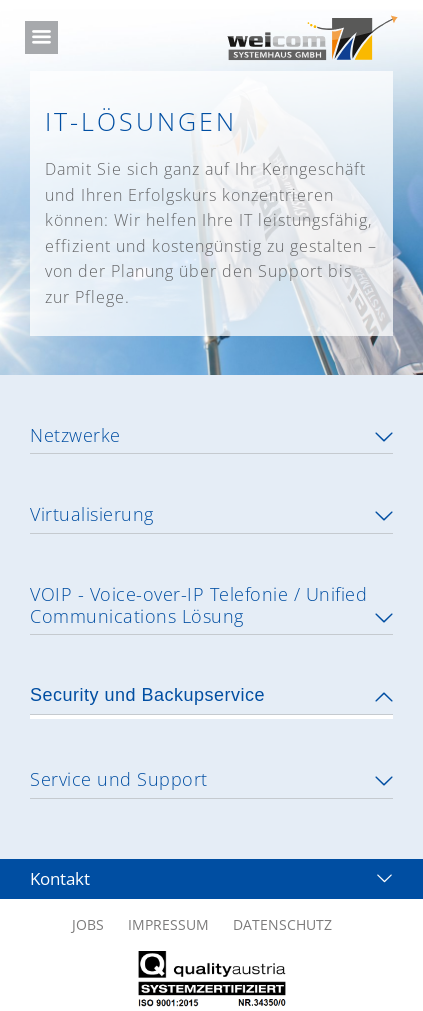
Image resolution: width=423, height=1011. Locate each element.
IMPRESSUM (168, 920)
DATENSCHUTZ (282, 920)
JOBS (88, 920)
